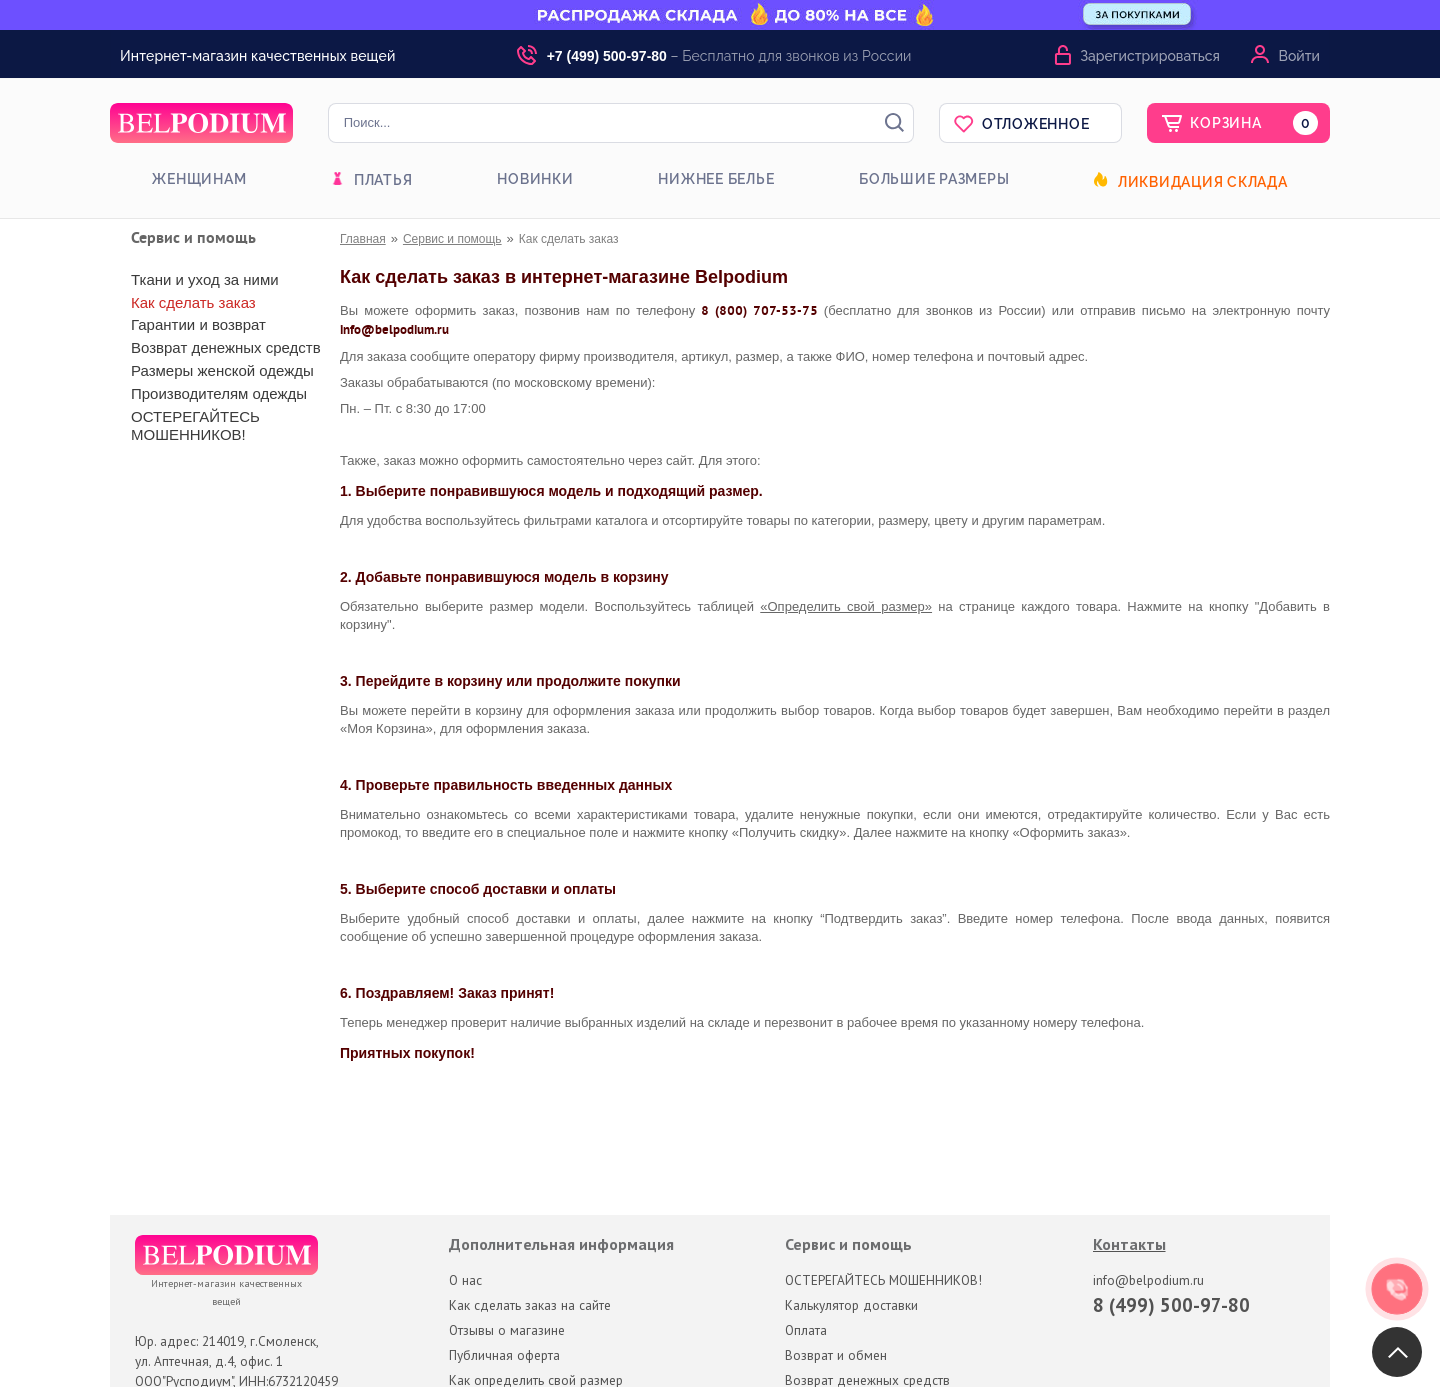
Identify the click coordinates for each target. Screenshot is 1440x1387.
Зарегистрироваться (1150, 56)
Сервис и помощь (452, 239)
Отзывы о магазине (507, 1330)
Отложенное (1036, 124)
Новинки (535, 179)
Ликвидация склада (1203, 182)
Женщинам (199, 179)
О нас (465, 1280)
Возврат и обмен (836, 1355)
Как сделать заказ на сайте (530, 1305)
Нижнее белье (716, 179)
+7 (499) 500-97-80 (607, 56)
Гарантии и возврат (198, 324)
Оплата (806, 1330)
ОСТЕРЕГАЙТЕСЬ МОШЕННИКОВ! (195, 425)
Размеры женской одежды (222, 370)
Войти (1299, 56)
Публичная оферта (504, 1355)
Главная (363, 239)
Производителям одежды (219, 393)
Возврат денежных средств (226, 347)
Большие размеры (934, 179)
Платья (383, 180)
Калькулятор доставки (851, 1305)
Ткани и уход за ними (205, 279)
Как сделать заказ (193, 302)
